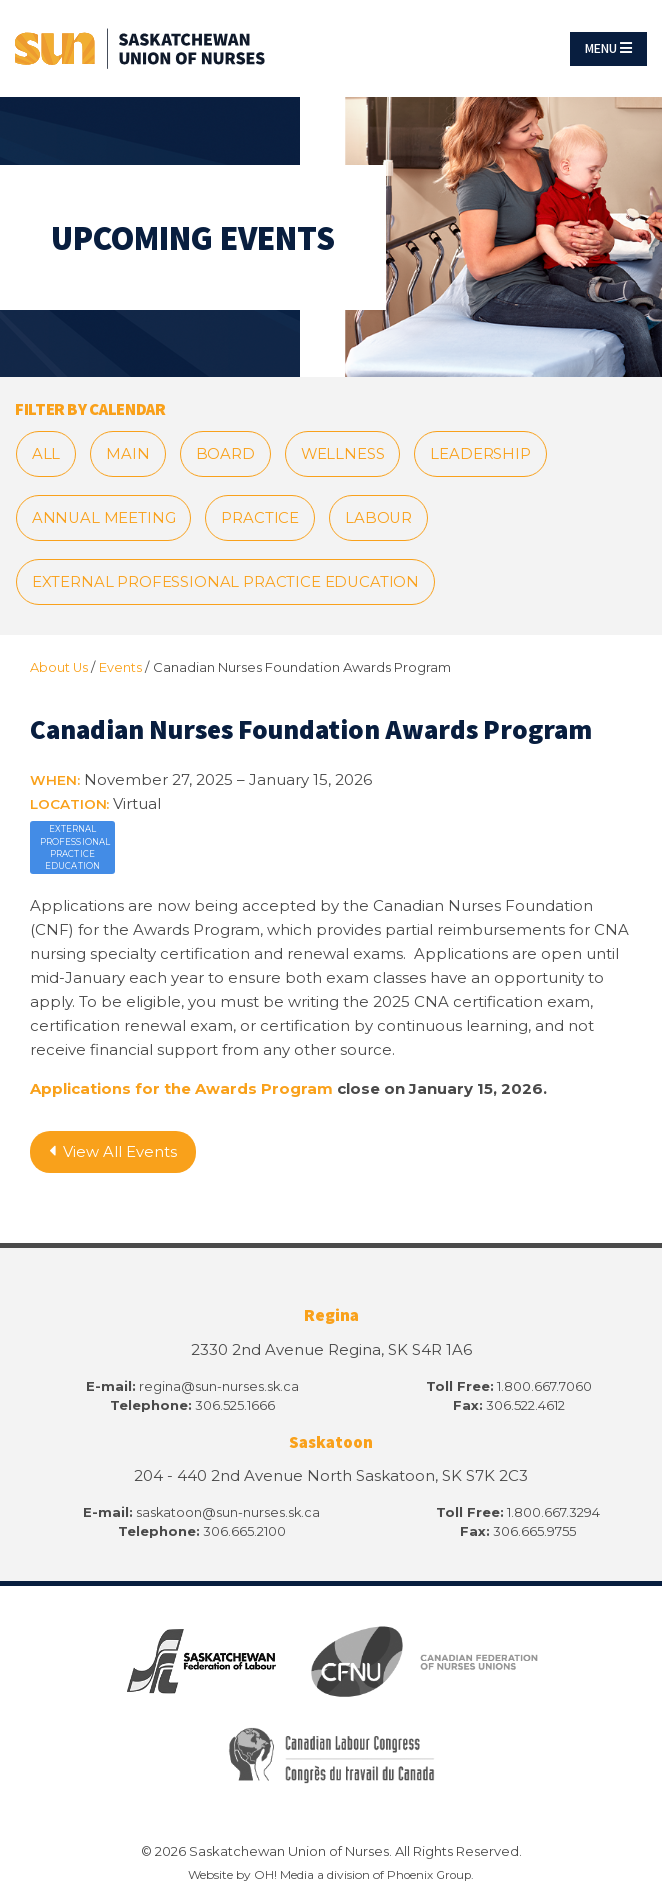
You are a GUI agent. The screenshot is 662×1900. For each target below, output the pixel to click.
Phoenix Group (429, 1875)
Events (121, 671)
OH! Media (282, 1875)
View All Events (114, 1156)
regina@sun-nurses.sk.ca (219, 1391)
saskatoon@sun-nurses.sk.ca (229, 1515)
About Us (59, 671)
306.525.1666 (235, 1409)
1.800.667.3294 (553, 1515)
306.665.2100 (244, 1533)
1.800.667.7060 (544, 1391)
